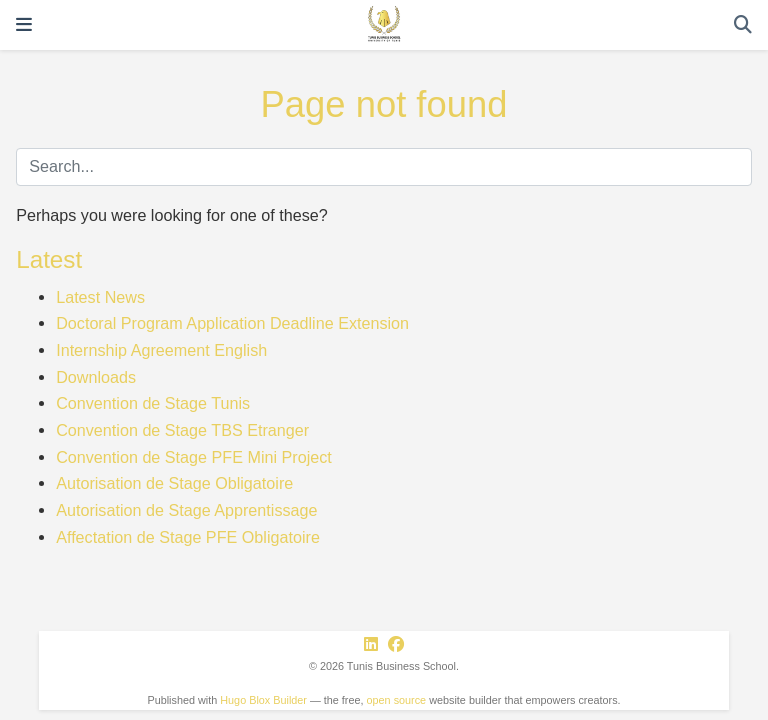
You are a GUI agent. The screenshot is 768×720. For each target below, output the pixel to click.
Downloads (96, 377)
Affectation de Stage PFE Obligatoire (188, 537)
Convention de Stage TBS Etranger (182, 430)
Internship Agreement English (161, 350)
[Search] (743, 25)
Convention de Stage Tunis (153, 403)
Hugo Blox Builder (263, 700)
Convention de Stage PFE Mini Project (194, 457)
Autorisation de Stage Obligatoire (174, 483)
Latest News (100, 297)
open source (397, 700)
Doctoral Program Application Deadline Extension (232, 323)
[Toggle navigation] (24, 25)
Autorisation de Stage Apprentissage (186, 510)
